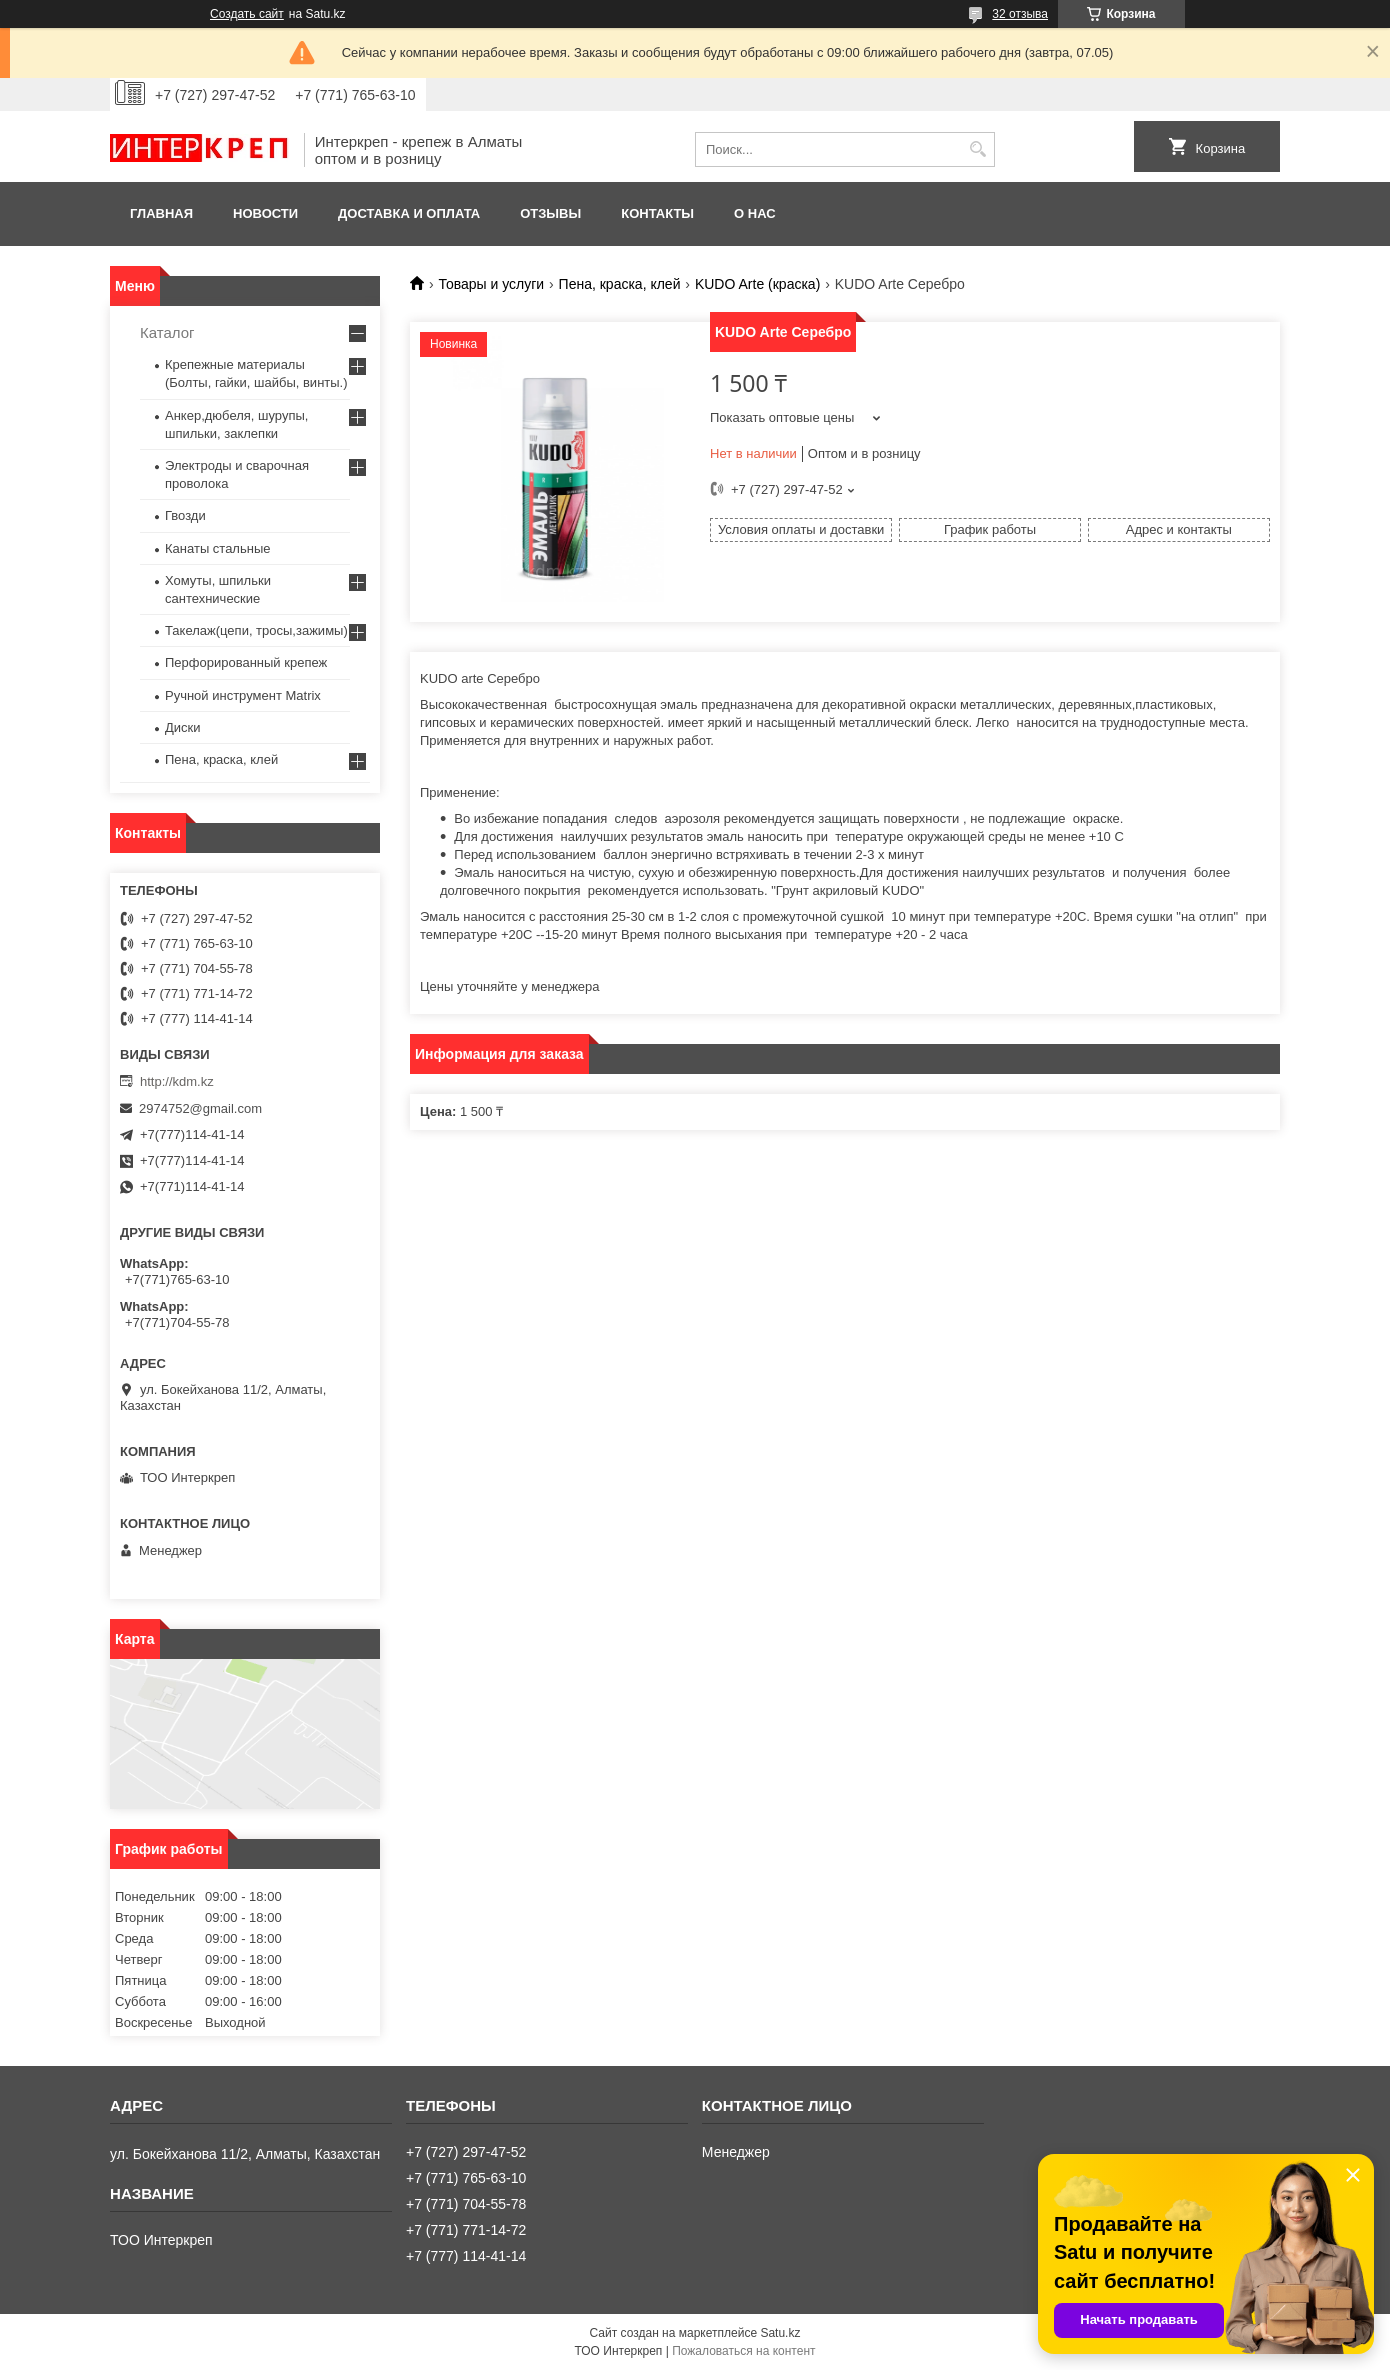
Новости (265, 213)
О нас (755, 213)
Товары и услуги (491, 284)
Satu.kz (780, 2333)
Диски (183, 727)
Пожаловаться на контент (743, 2351)
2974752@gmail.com (200, 1108)
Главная (161, 213)
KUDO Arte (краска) (757, 284)
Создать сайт (247, 14)
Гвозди (185, 515)
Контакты (657, 213)
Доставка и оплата (409, 213)
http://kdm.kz (177, 1081)
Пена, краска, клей (620, 284)
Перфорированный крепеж (246, 662)
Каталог (167, 332)
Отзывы (550, 213)
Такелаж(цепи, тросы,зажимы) (256, 630)
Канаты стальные (218, 548)
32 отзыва (1020, 14)
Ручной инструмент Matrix (243, 695)
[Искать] (977, 149)
